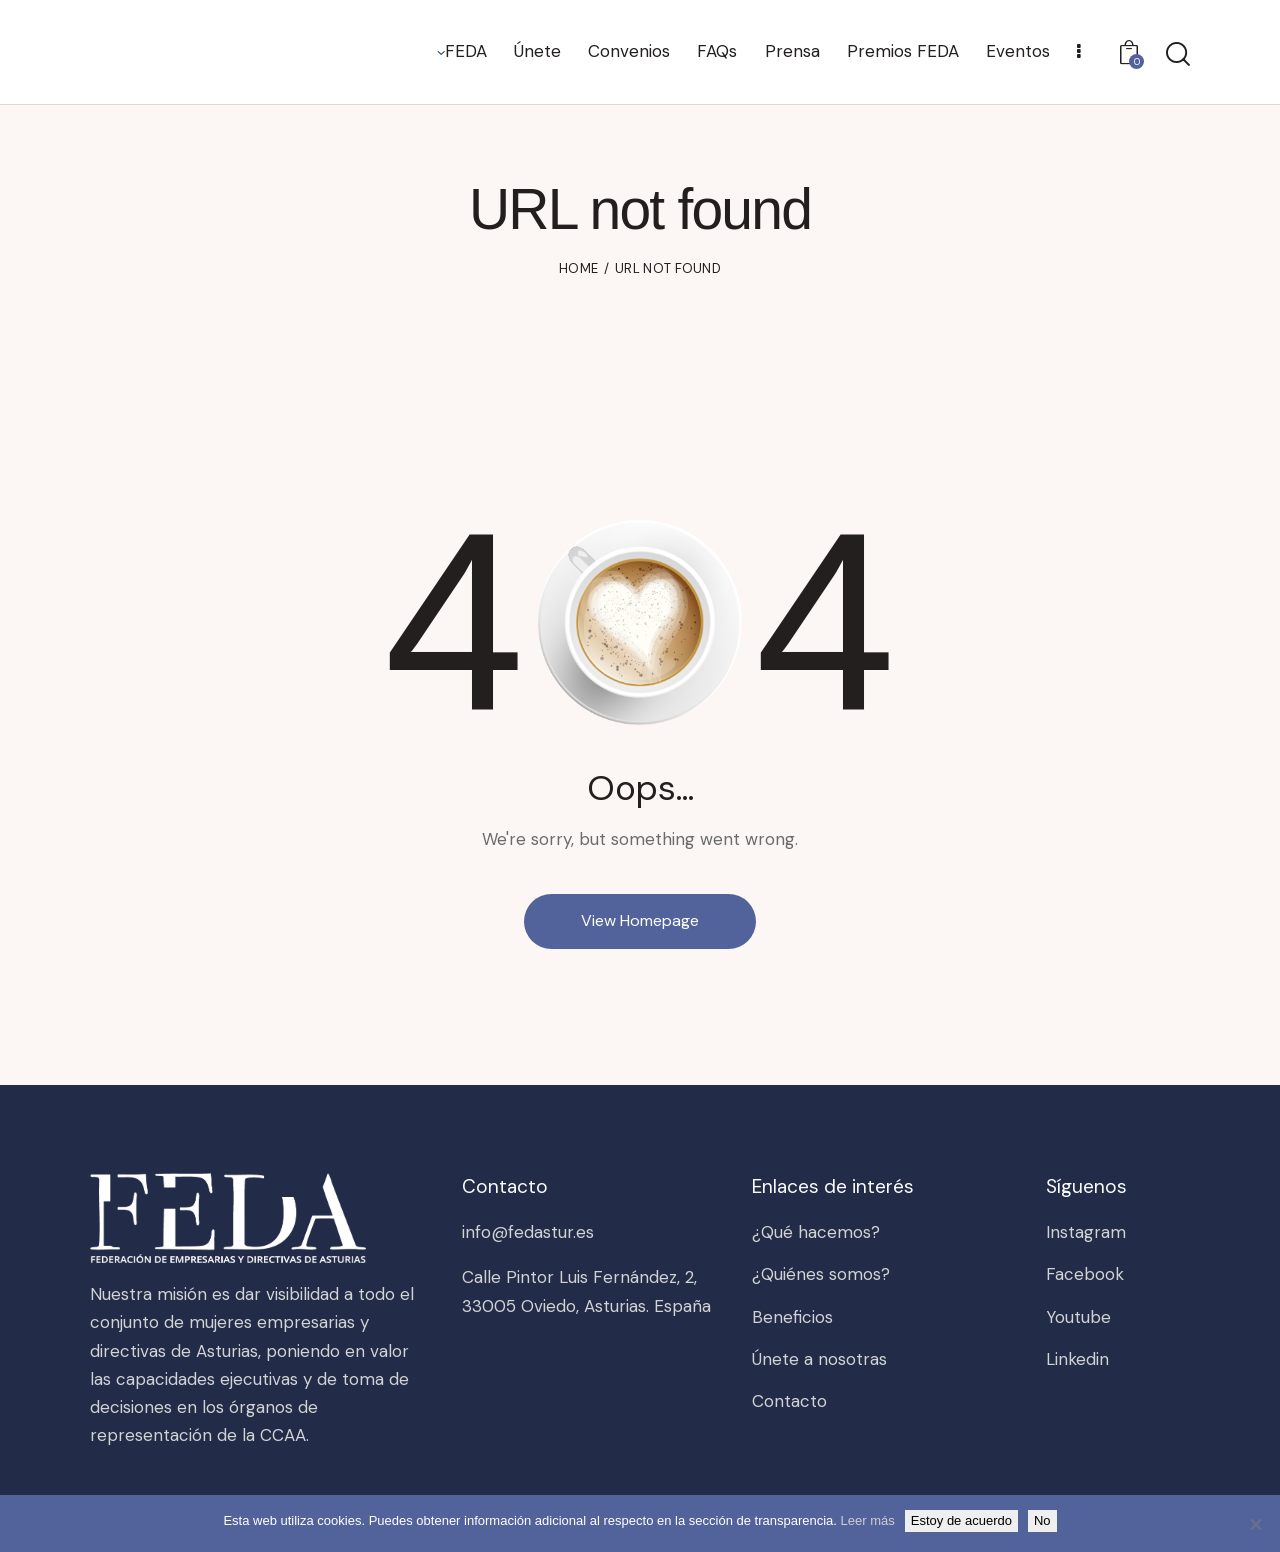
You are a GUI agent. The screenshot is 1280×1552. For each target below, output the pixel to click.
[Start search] (1178, 54)
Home (578, 268)
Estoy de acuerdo (961, 1520)
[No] (1255, 1524)
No (1042, 1520)
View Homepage (640, 920)
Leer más (868, 1520)
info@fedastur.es (528, 1232)
